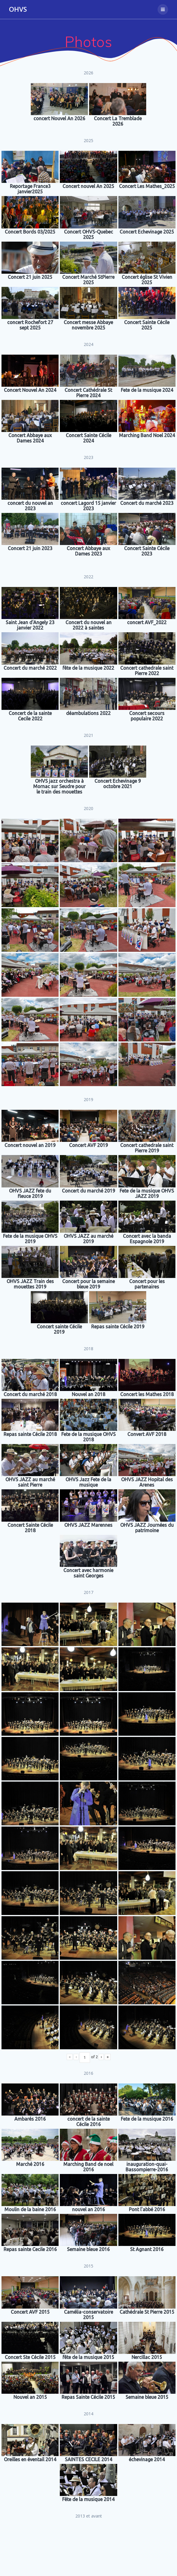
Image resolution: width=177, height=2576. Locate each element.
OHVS (18, 9)
